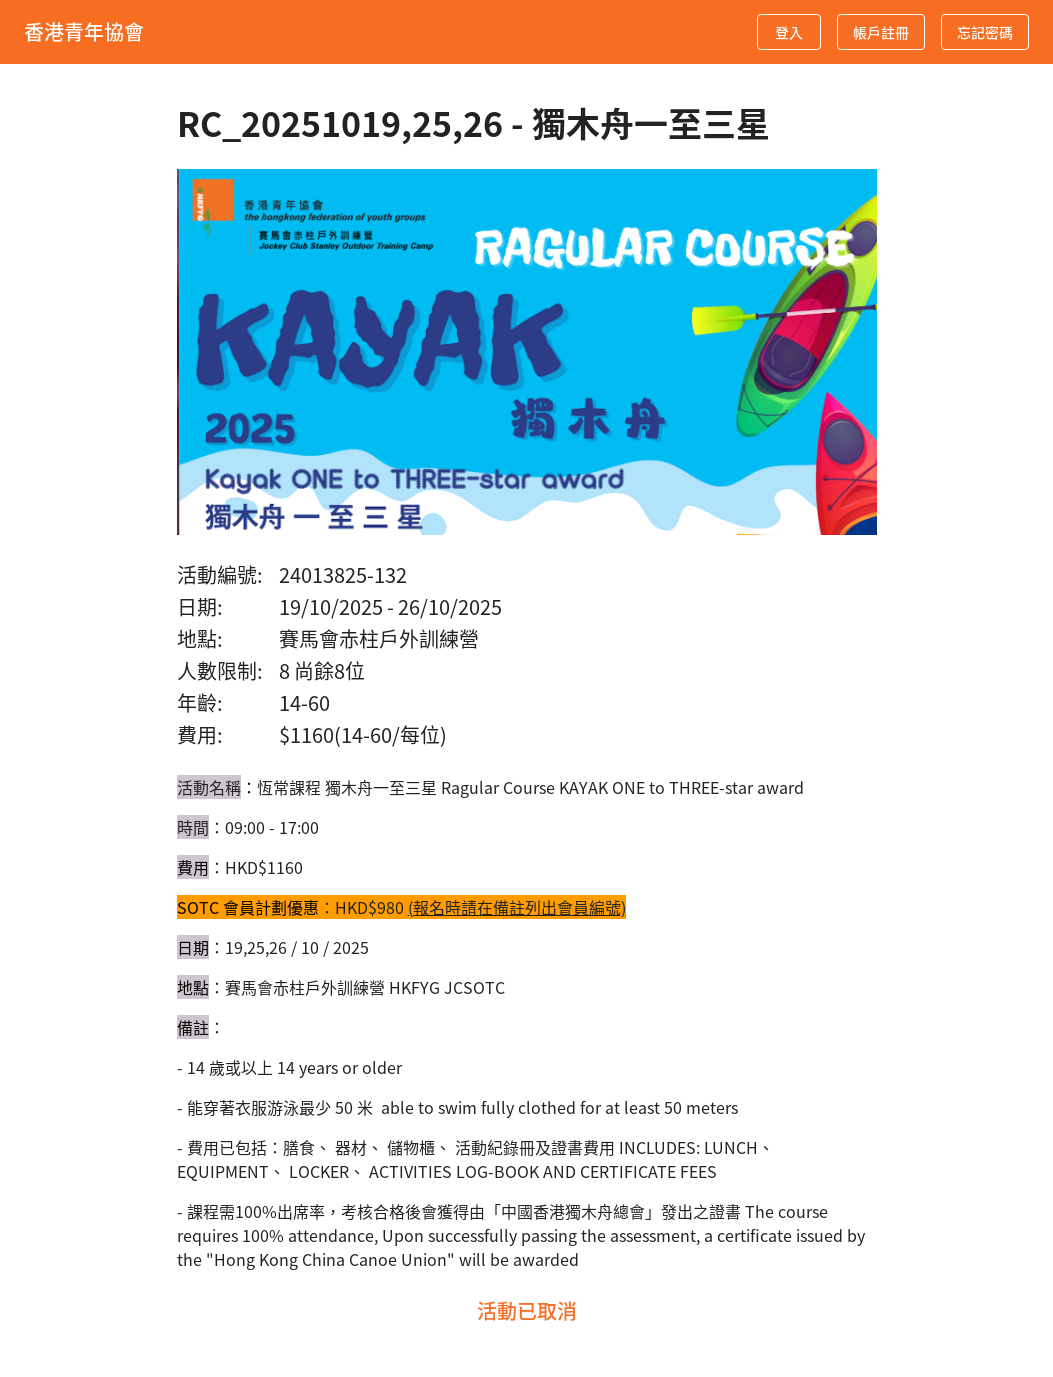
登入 (789, 32)
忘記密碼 (985, 32)
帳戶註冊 (881, 32)
